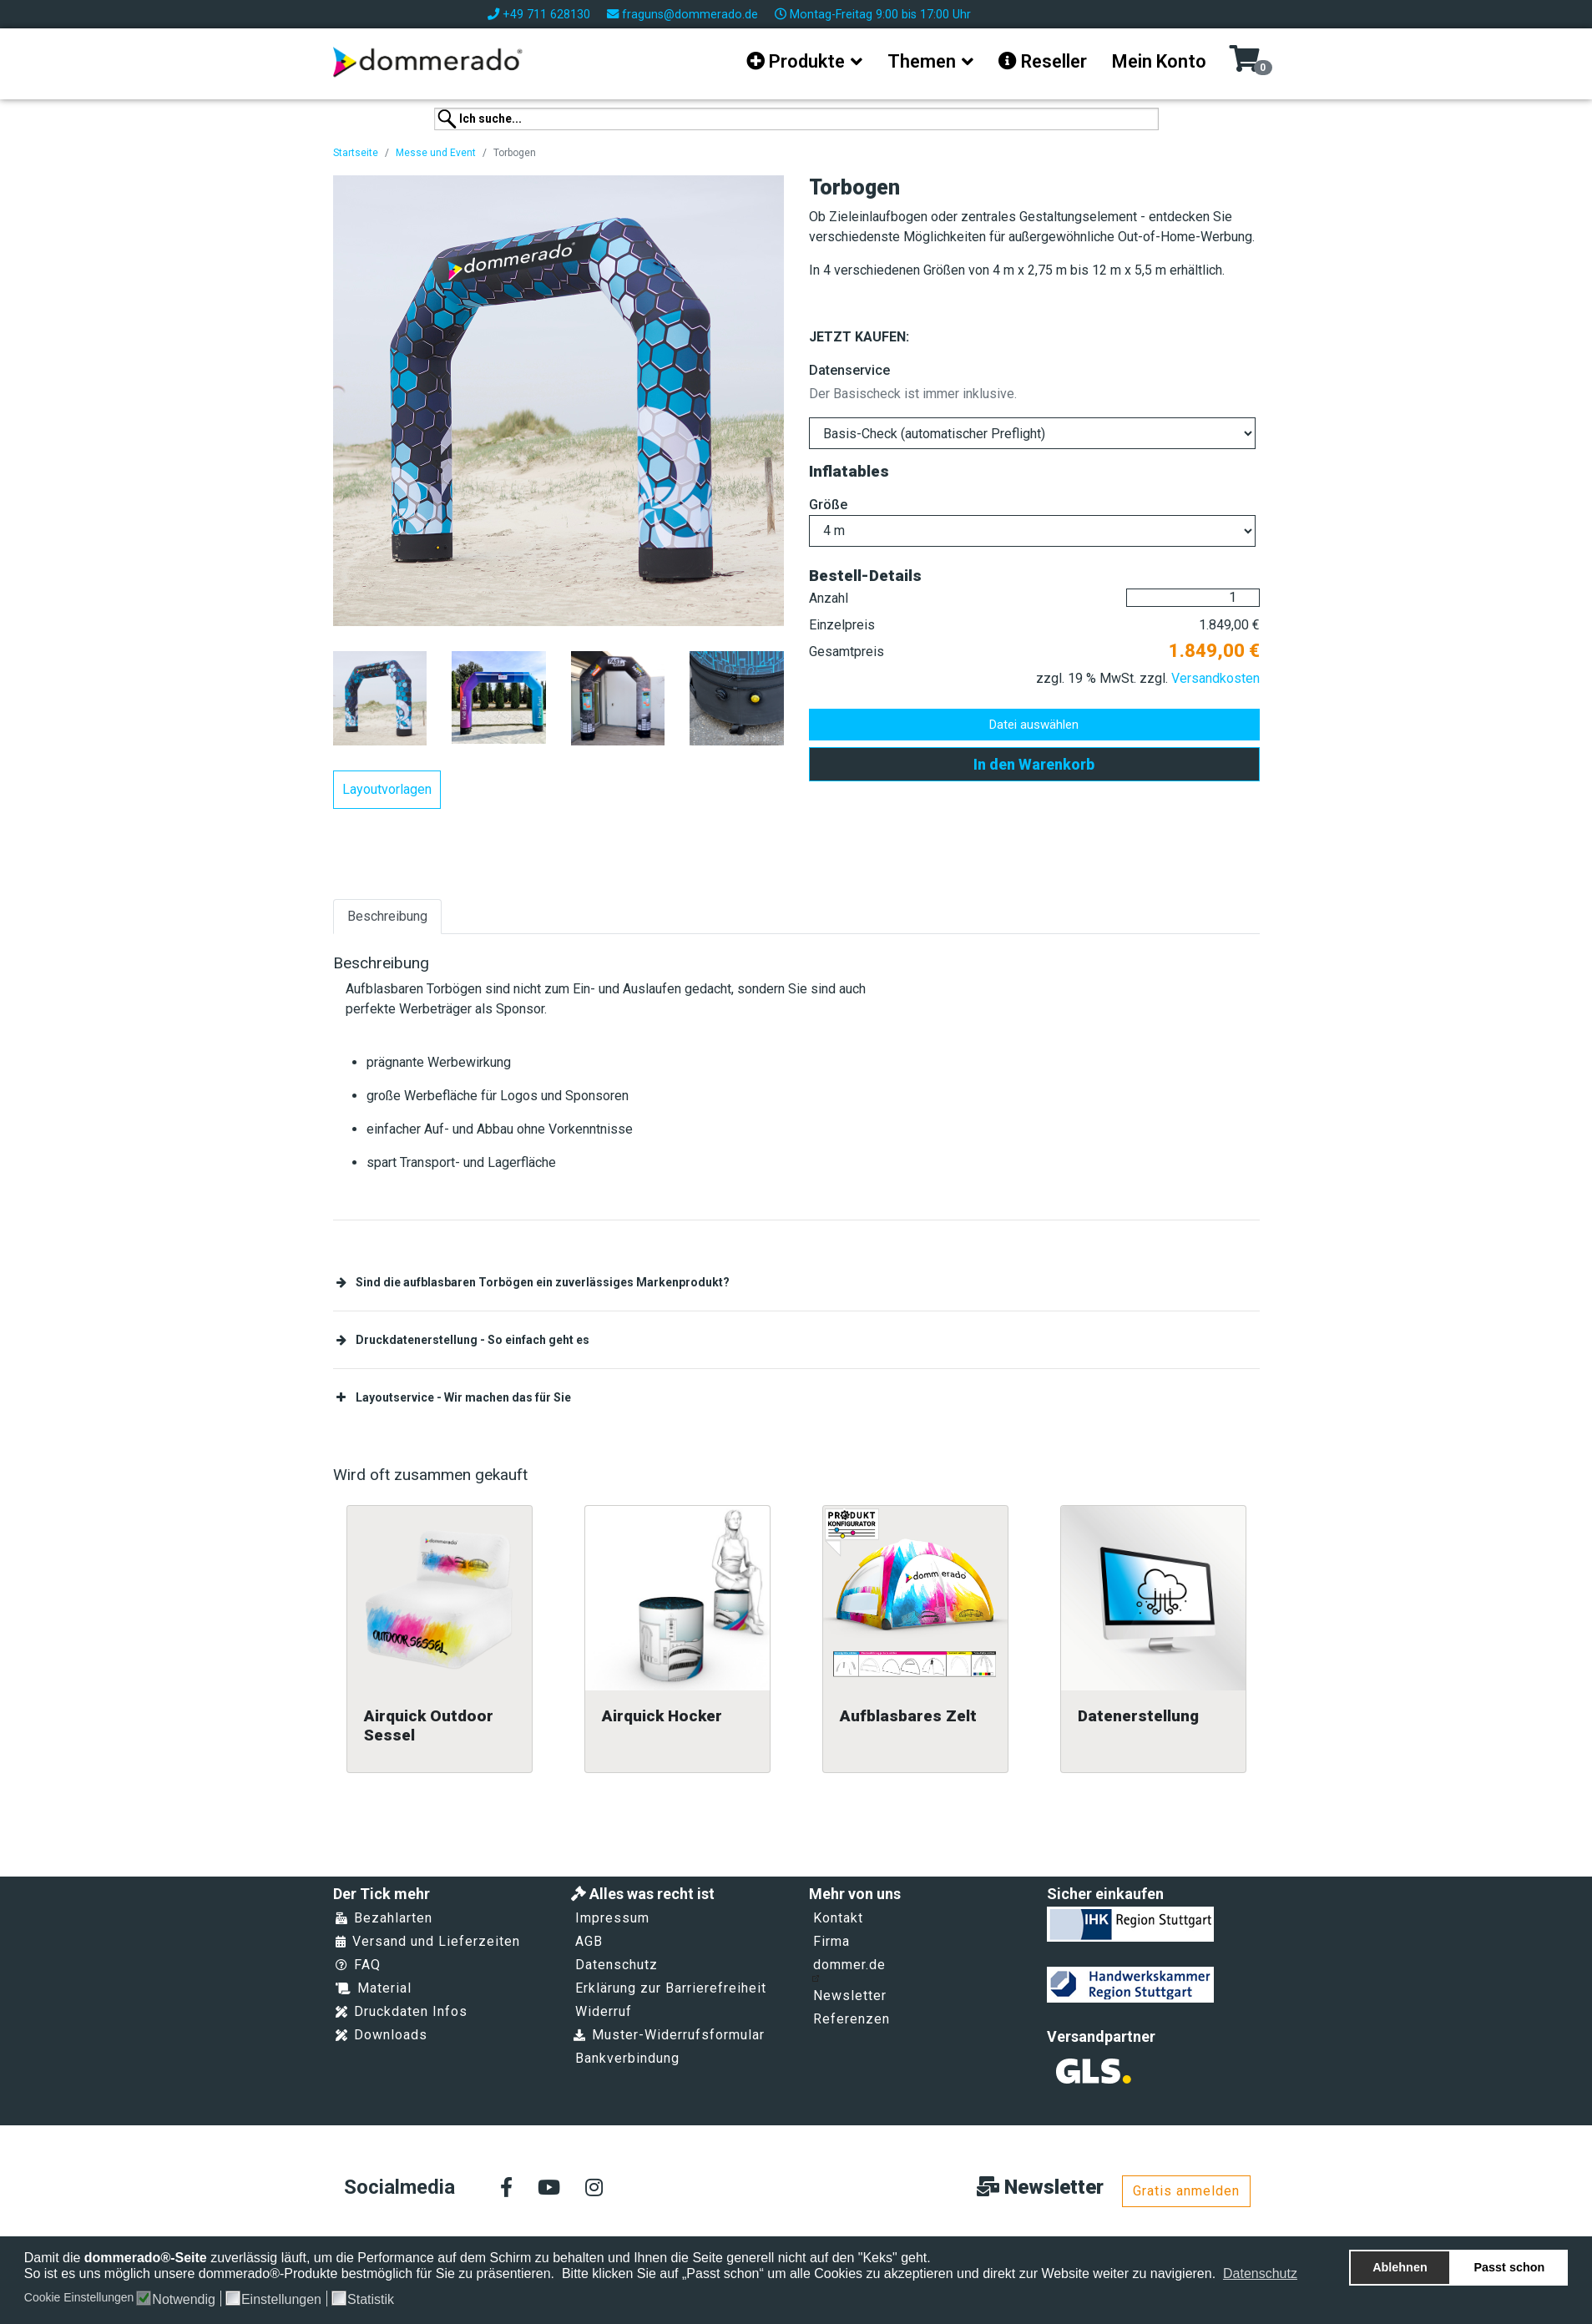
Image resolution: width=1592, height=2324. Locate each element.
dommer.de (848, 1969)
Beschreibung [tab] (387, 916)
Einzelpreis (842, 625)
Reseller (1042, 61)
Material (374, 1988)
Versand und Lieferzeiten (428, 1941)
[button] (1308, 2275)
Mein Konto (1159, 61)
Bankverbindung (627, 2058)
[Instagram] (594, 2189)
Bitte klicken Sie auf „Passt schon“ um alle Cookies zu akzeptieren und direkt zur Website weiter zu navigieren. (891, 2273)
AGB (589, 1941)
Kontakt (838, 1918)
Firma (831, 1941)
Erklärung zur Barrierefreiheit (670, 1988)
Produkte (795, 61)
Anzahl (828, 598)
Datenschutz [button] (1260, 2273)
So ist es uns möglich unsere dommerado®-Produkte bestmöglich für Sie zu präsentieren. (291, 2273)
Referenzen (851, 2019)
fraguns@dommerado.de (690, 15)
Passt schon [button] (1509, 2267)
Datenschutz (616, 1965)
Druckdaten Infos (401, 2011)
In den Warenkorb (1033, 764)
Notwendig (183, 2299)
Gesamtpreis (846, 651)
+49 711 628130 (546, 15)
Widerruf (603, 2011)
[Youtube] (549, 2189)
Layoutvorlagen (387, 789)
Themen (921, 61)
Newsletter (850, 1995)
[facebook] (506, 2189)
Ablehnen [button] (1400, 2267)
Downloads (381, 2035)
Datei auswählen (1034, 724)
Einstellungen (281, 2299)
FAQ (358, 1965)
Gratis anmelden (1186, 2191)
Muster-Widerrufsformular (669, 2035)
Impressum (612, 1918)
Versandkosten (1215, 678)
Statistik (370, 2299)
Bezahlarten (384, 1918)
